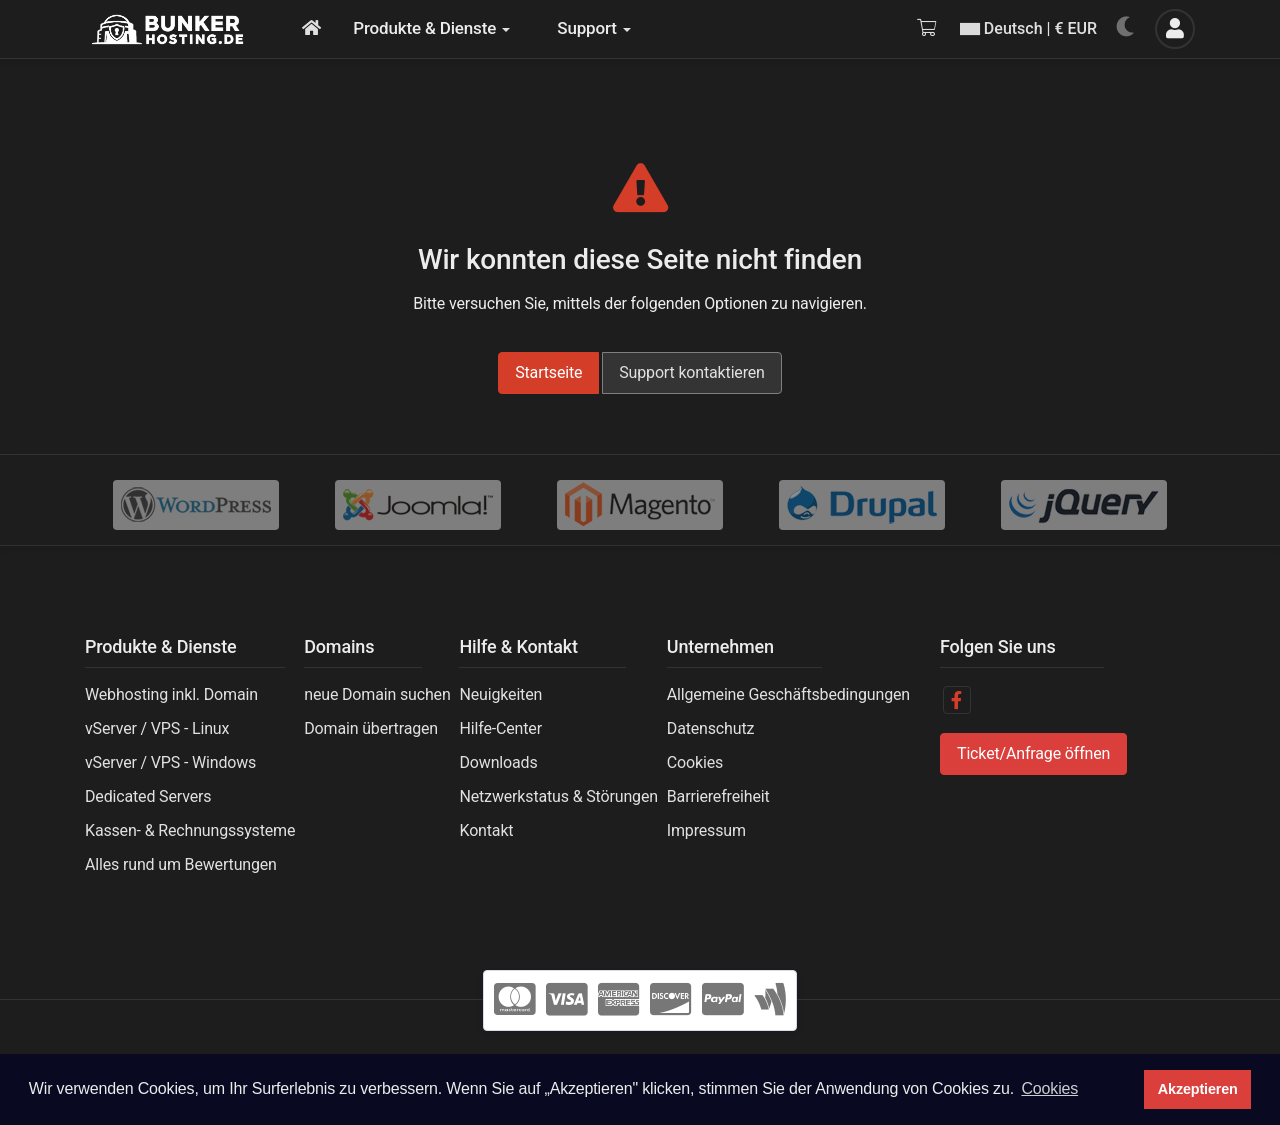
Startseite (548, 372)
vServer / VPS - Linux (157, 728)
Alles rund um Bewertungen (181, 864)
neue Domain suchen (377, 694)
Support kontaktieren (692, 372)
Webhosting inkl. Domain (171, 694)
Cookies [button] (1049, 1088)
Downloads (498, 762)
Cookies (695, 762)
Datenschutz (710, 728)
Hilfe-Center (500, 728)
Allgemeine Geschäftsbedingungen (788, 694)
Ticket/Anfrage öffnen (1033, 753)
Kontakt (486, 830)
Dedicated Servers (148, 796)
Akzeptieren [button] (1198, 1089)
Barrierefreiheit (718, 796)
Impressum (706, 830)
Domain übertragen (371, 728)
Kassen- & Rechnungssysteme (190, 830)
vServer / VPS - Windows (170, 762)
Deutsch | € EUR (1028, 28)
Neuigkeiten (500, 694)
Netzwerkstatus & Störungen (558, 796)
